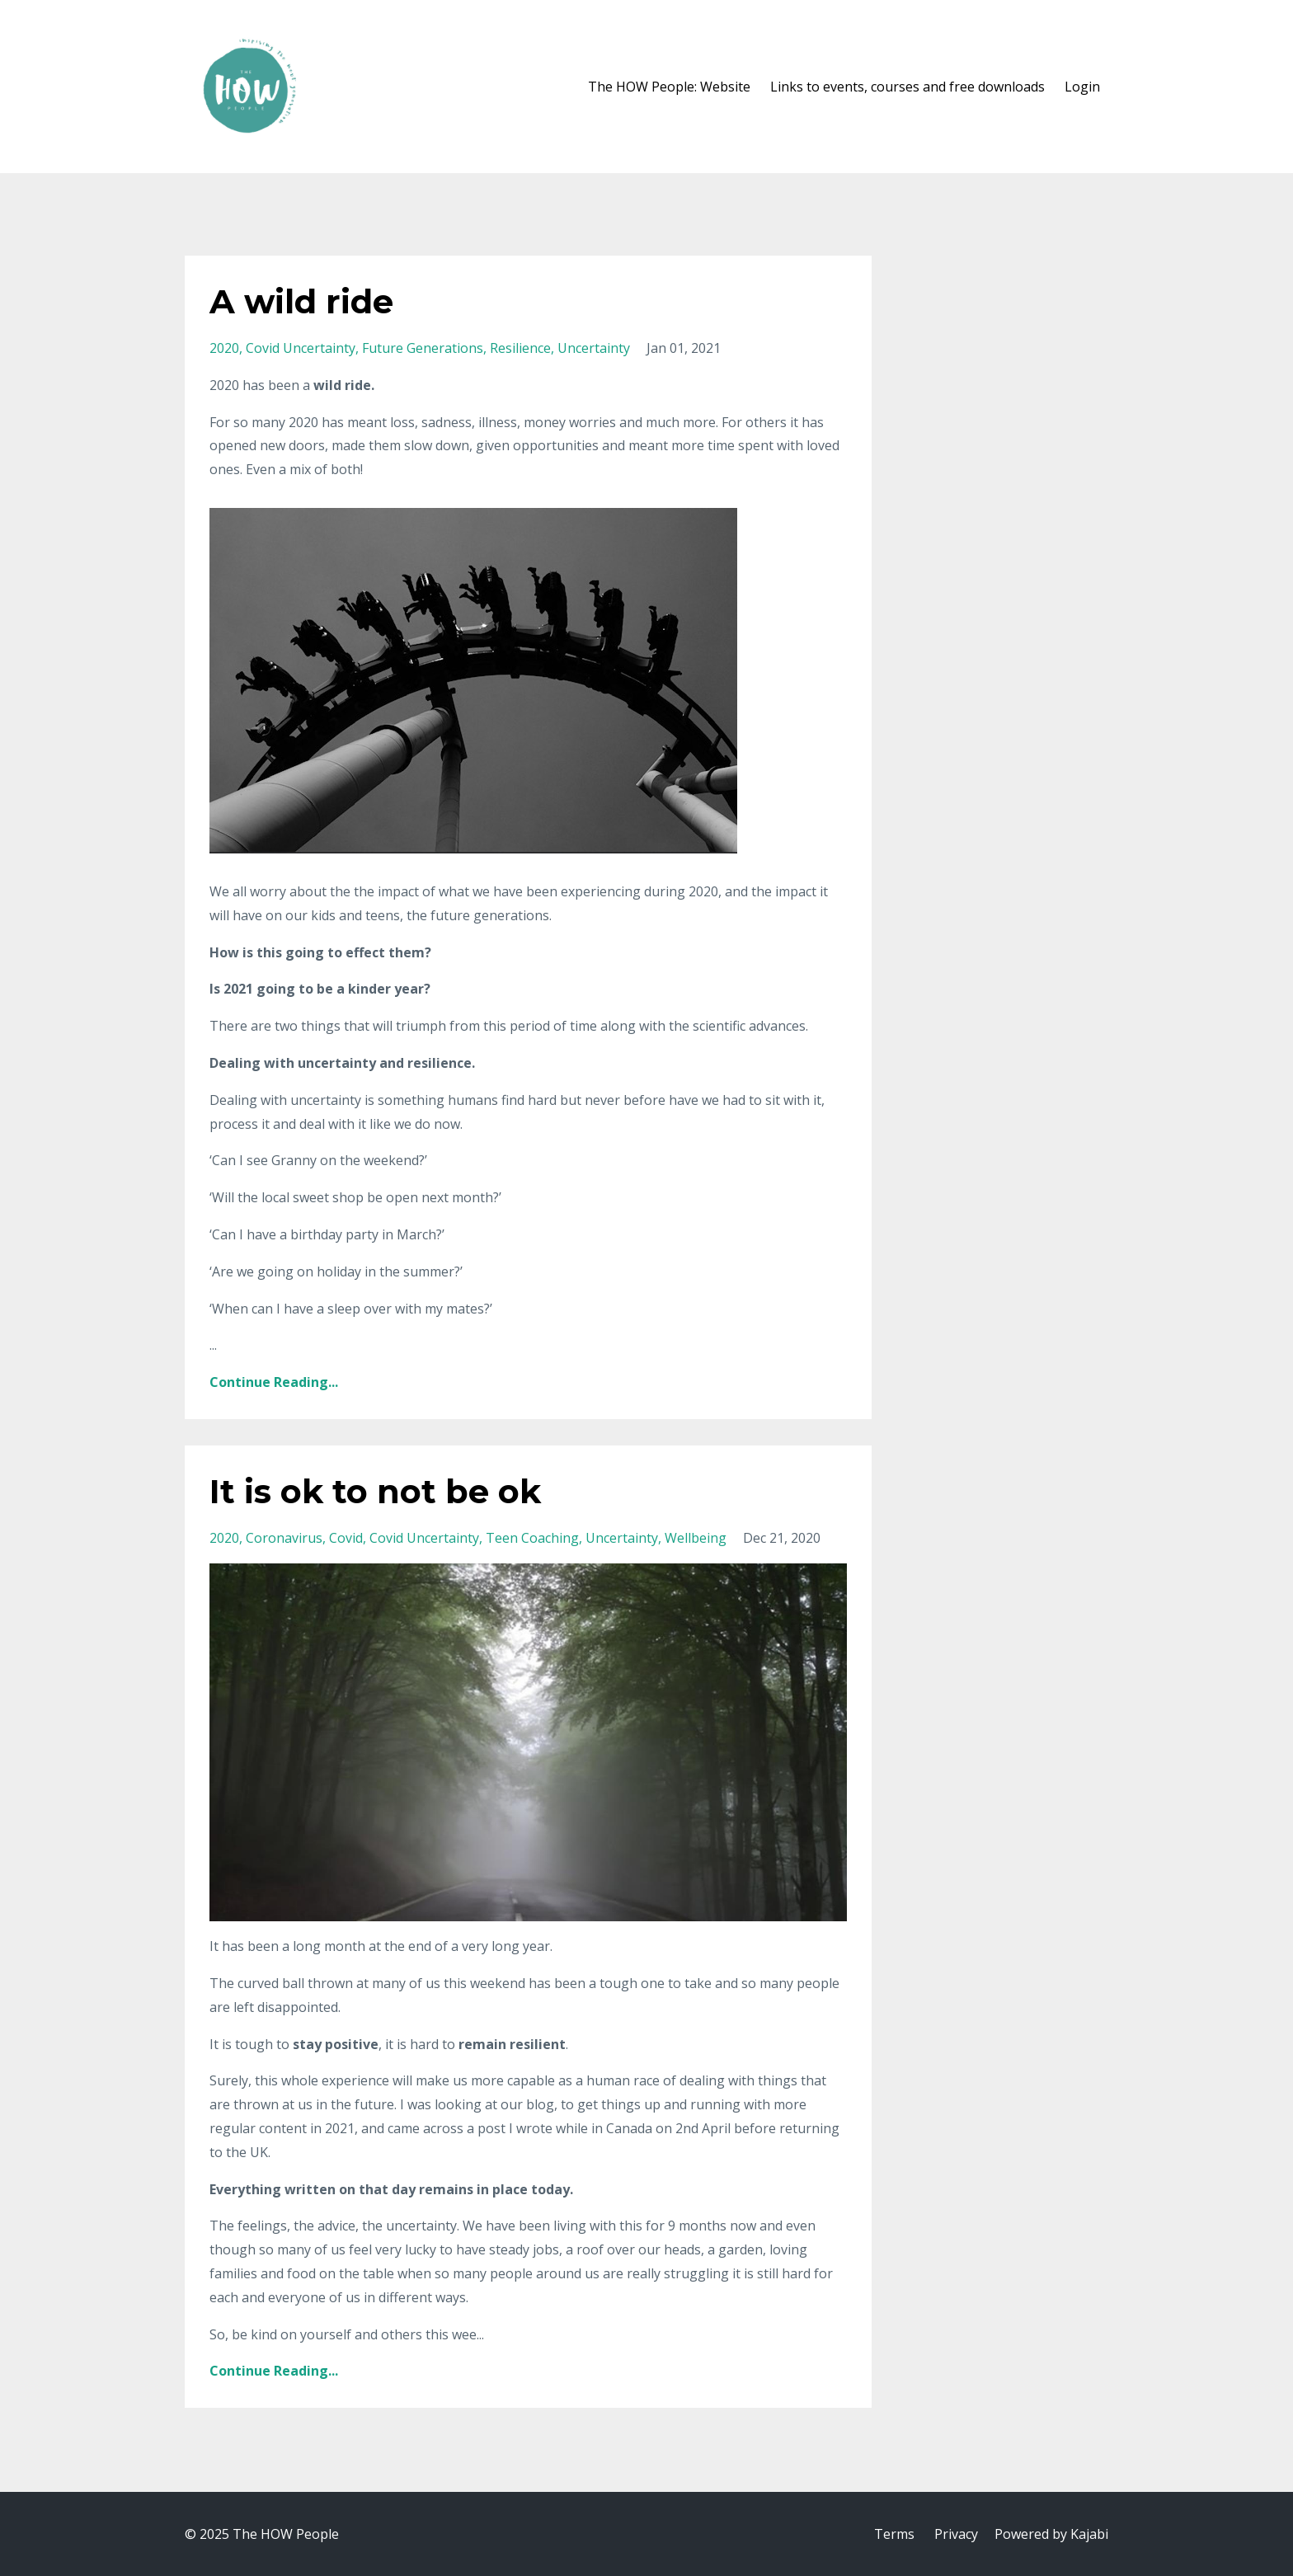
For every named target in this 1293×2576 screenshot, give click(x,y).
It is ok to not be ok (375, 1491)
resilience (520, 348)
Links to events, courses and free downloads (907, 87)
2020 (224, 348)
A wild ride (301, 301)
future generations (422, 348)
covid (346, 1538)
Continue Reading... (273, 1382)
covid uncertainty (300, 348)
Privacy (956, 2534)
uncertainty (593, 348)
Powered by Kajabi (1051, 2534)
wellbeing (695, 1538)
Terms (894, 2534)
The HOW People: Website (669, 87)
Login (1082, 87)
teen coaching (532, 1538)
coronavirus (284, 1538)
